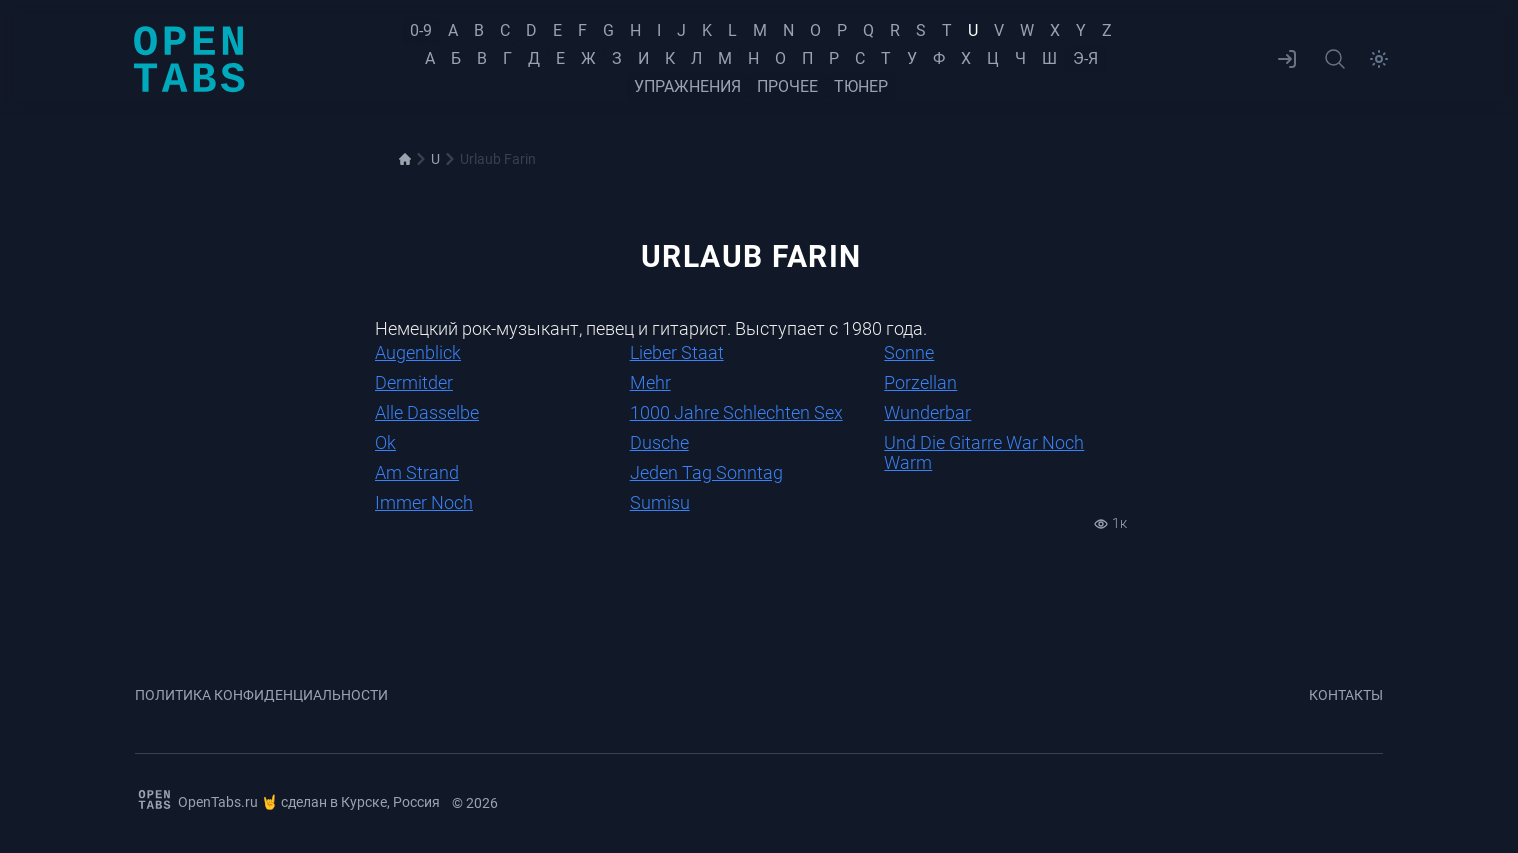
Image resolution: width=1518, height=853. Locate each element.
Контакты (1346, 695)
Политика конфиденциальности (261, 695)
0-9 (421, 30)
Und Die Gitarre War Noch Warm (984, 452)
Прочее (787, 86)
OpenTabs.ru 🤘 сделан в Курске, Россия (287, 799)
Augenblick (418, 352)
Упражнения (687, 86)
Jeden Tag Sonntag (706, 472)
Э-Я (1085, 58)
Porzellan (920, 382)
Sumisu (660, 502)
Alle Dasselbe (427, 412)
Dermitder (414, 382)
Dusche (659, 442)
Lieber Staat (677, 352)
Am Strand (417, 472)
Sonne (909, 352)
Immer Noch (424, 502)
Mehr (650, 382)
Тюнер (861, 86)
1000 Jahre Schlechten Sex (736, 412)
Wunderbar (927, 412)
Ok (385, 442)
